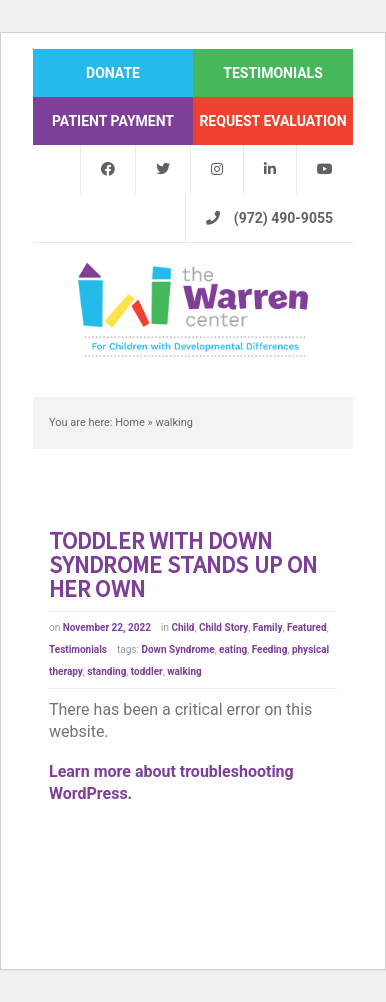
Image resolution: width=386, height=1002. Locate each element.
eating (233, 649)
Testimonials (78, 649)
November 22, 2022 (107, 627)
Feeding (270, 649)
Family (268, 627)
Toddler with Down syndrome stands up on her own (183, 564)
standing (106, 671)
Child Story (223, 627)
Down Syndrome (177, 649)
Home (130, 422)
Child (182, 627)
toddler (147, 671)
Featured (307, 627)
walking (184, 671)
